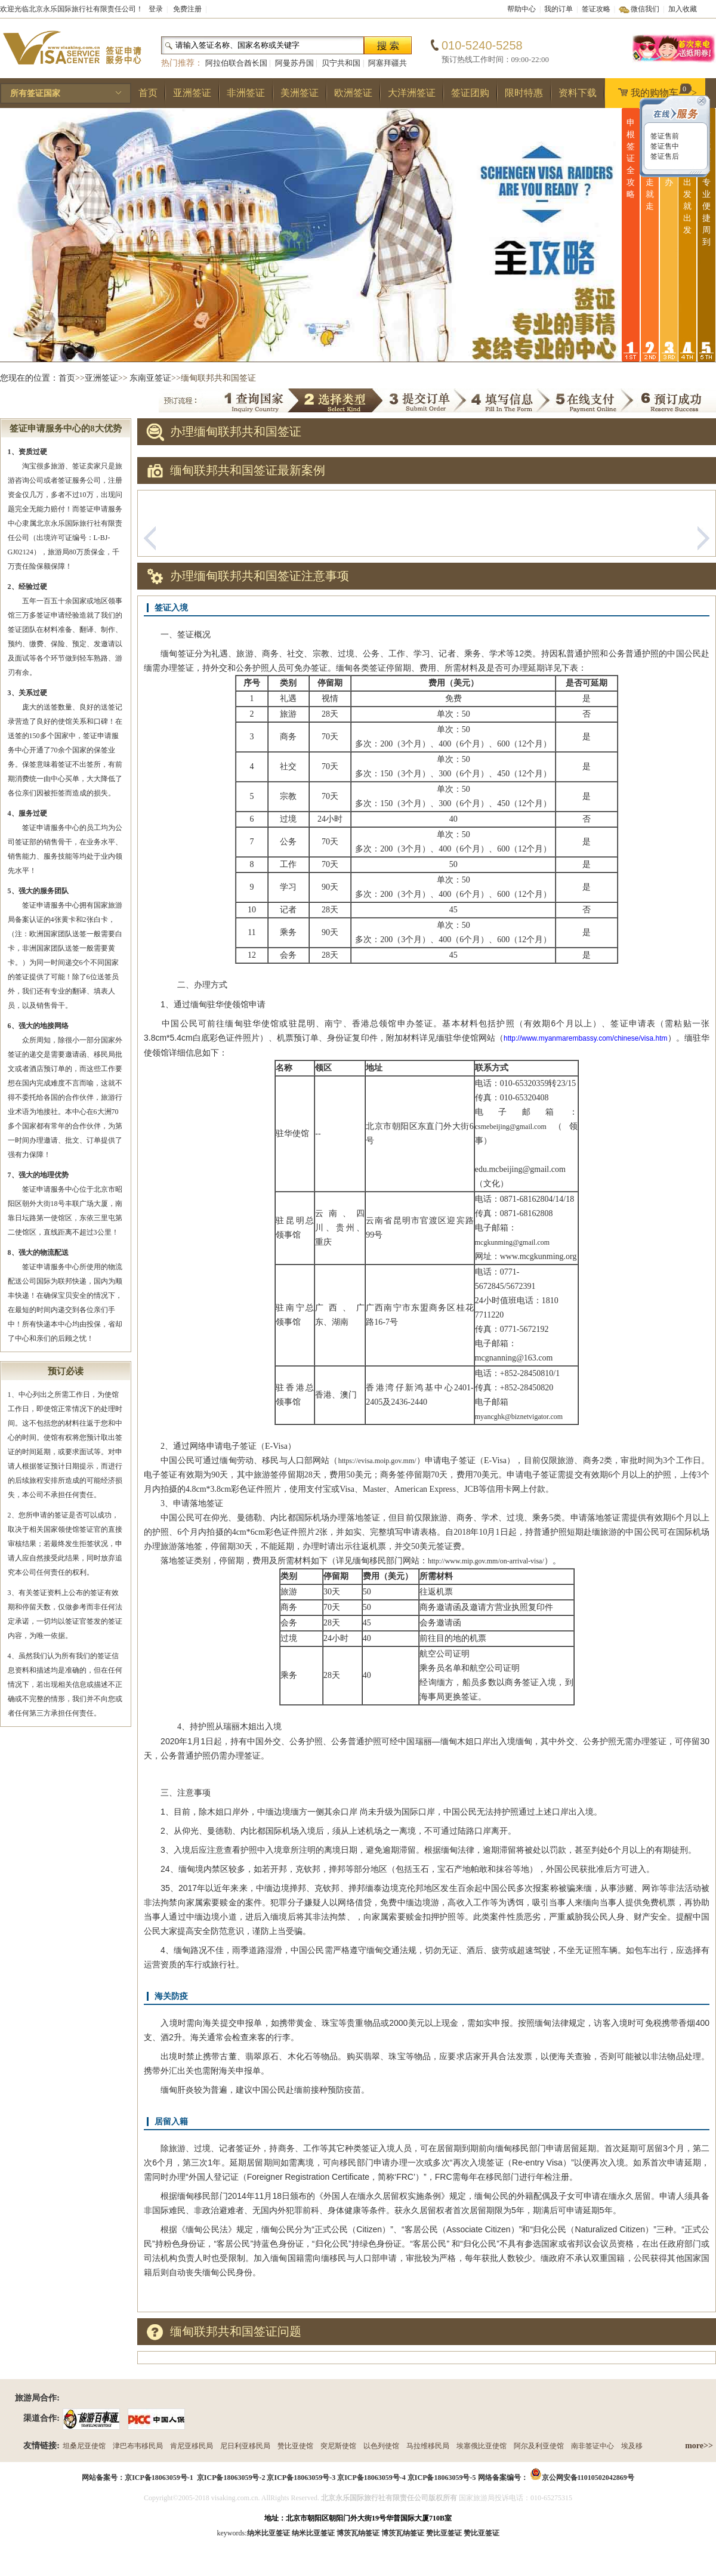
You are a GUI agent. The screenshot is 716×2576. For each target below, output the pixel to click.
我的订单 (558, 9)
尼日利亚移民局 (245, 2446)
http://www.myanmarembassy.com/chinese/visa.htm (586, 1038)
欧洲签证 (353, 93)
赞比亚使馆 (295, 2446)
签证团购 (470, 93)
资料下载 (577, 93)
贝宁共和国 (341, 62)
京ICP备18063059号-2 (231, 2477)
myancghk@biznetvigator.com (519, 1416)
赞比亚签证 (481, 2533)
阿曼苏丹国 (294, 62)
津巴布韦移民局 (138, 2446)
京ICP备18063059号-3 (301, 2477)
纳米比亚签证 (313, 2533)
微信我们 (645, 9)
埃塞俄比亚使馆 (481, 2446)
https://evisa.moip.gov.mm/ (377, 1461)
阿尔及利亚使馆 (539, 2446)
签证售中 (664, 146)
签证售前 (664, 136)
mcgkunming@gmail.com (512, 1242)
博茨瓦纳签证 (402, 2533)
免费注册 (187, 9)
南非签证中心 (592, 2446)
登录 (156, 9)
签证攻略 (596, 9)
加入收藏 (682, 9)
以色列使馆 (381, 2446)
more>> (699, 2445)
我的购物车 (654, 91)
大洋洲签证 (412, 93)
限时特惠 (524, 93)
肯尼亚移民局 (191, 2446)
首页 (148, 93)
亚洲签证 (192, 93)
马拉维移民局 (427, 2446)
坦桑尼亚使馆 (84, 2446)
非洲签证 (246, 93)
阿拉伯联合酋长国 (236, 62)
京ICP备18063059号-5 (442, 2477)
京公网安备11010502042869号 (588, 2477)
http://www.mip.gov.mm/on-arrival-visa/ (486, 1561)
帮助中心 (521, 9)
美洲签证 (299, 93)
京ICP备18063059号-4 (371, 2477)
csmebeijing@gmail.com (511, 1126)
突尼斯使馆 (338, 2446)
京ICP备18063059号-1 (159, 2477)
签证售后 (664, 156)
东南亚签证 (150, 378)
